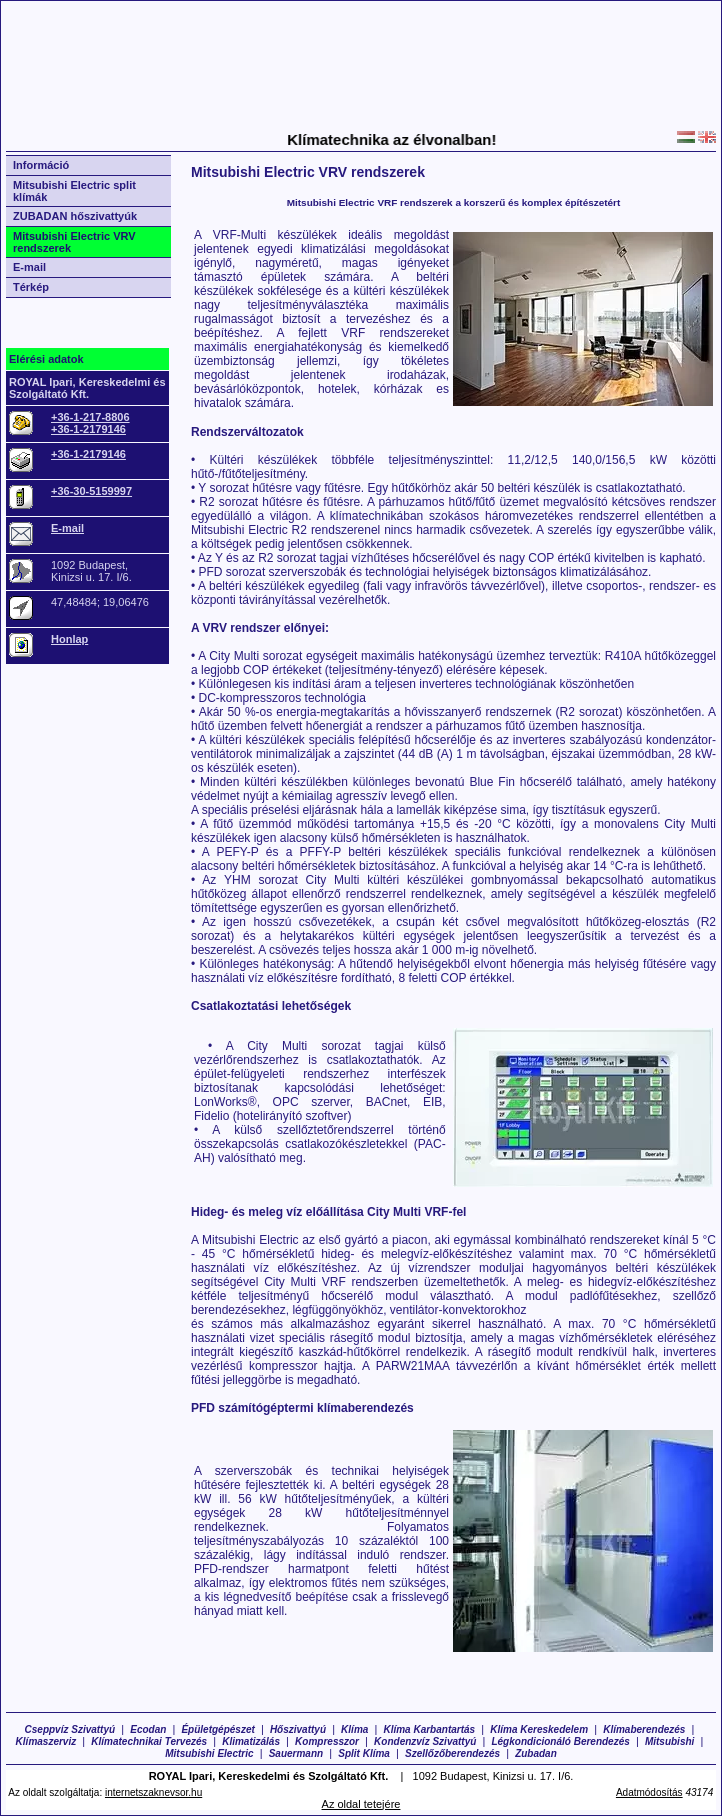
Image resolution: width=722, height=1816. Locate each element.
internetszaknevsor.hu (153, 1792)
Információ (41, 165)
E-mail (29, 267)
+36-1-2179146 (88, 429)
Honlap (69, 639)
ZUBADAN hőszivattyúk (75, 216)
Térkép (31, 287)
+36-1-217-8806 (90, 417)
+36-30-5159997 (91, 491)
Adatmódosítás (649, 1792)
